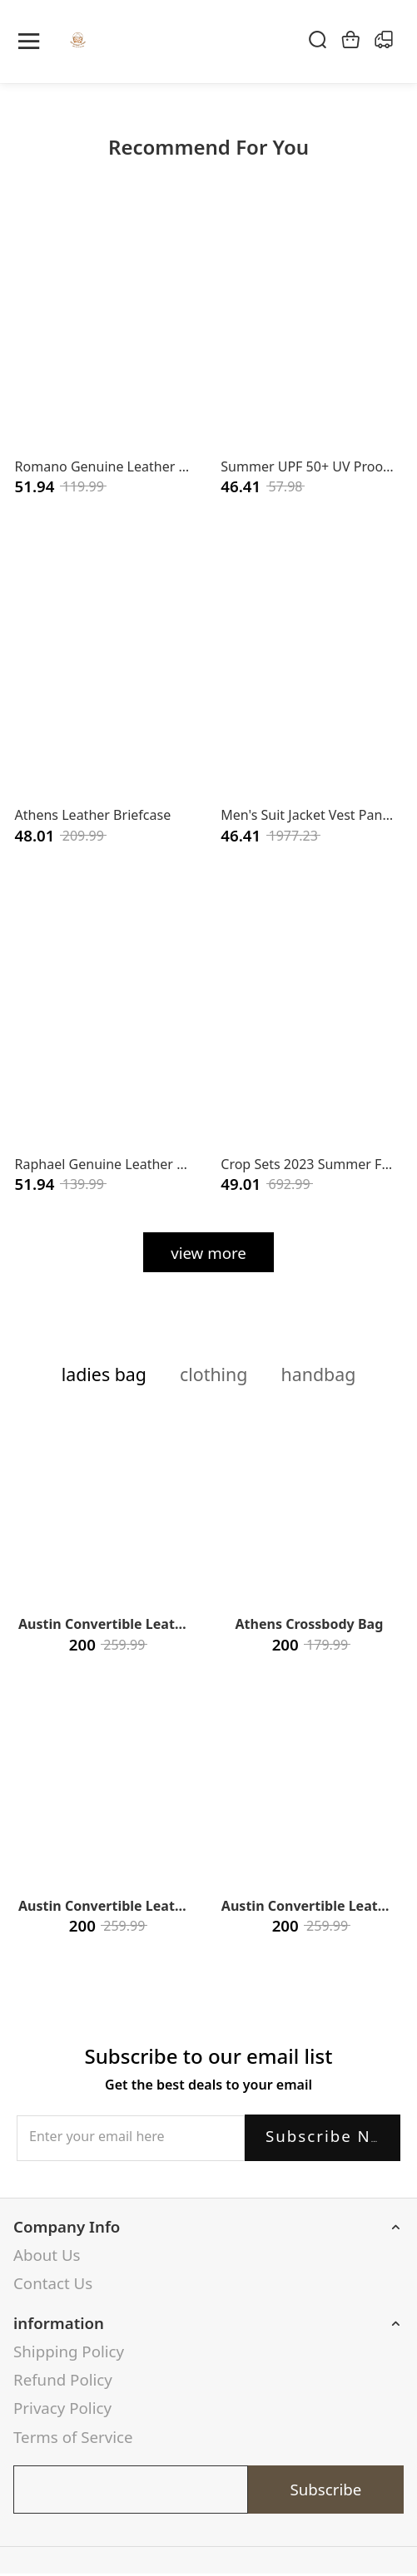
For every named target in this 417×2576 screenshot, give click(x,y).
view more (208, 1252)
